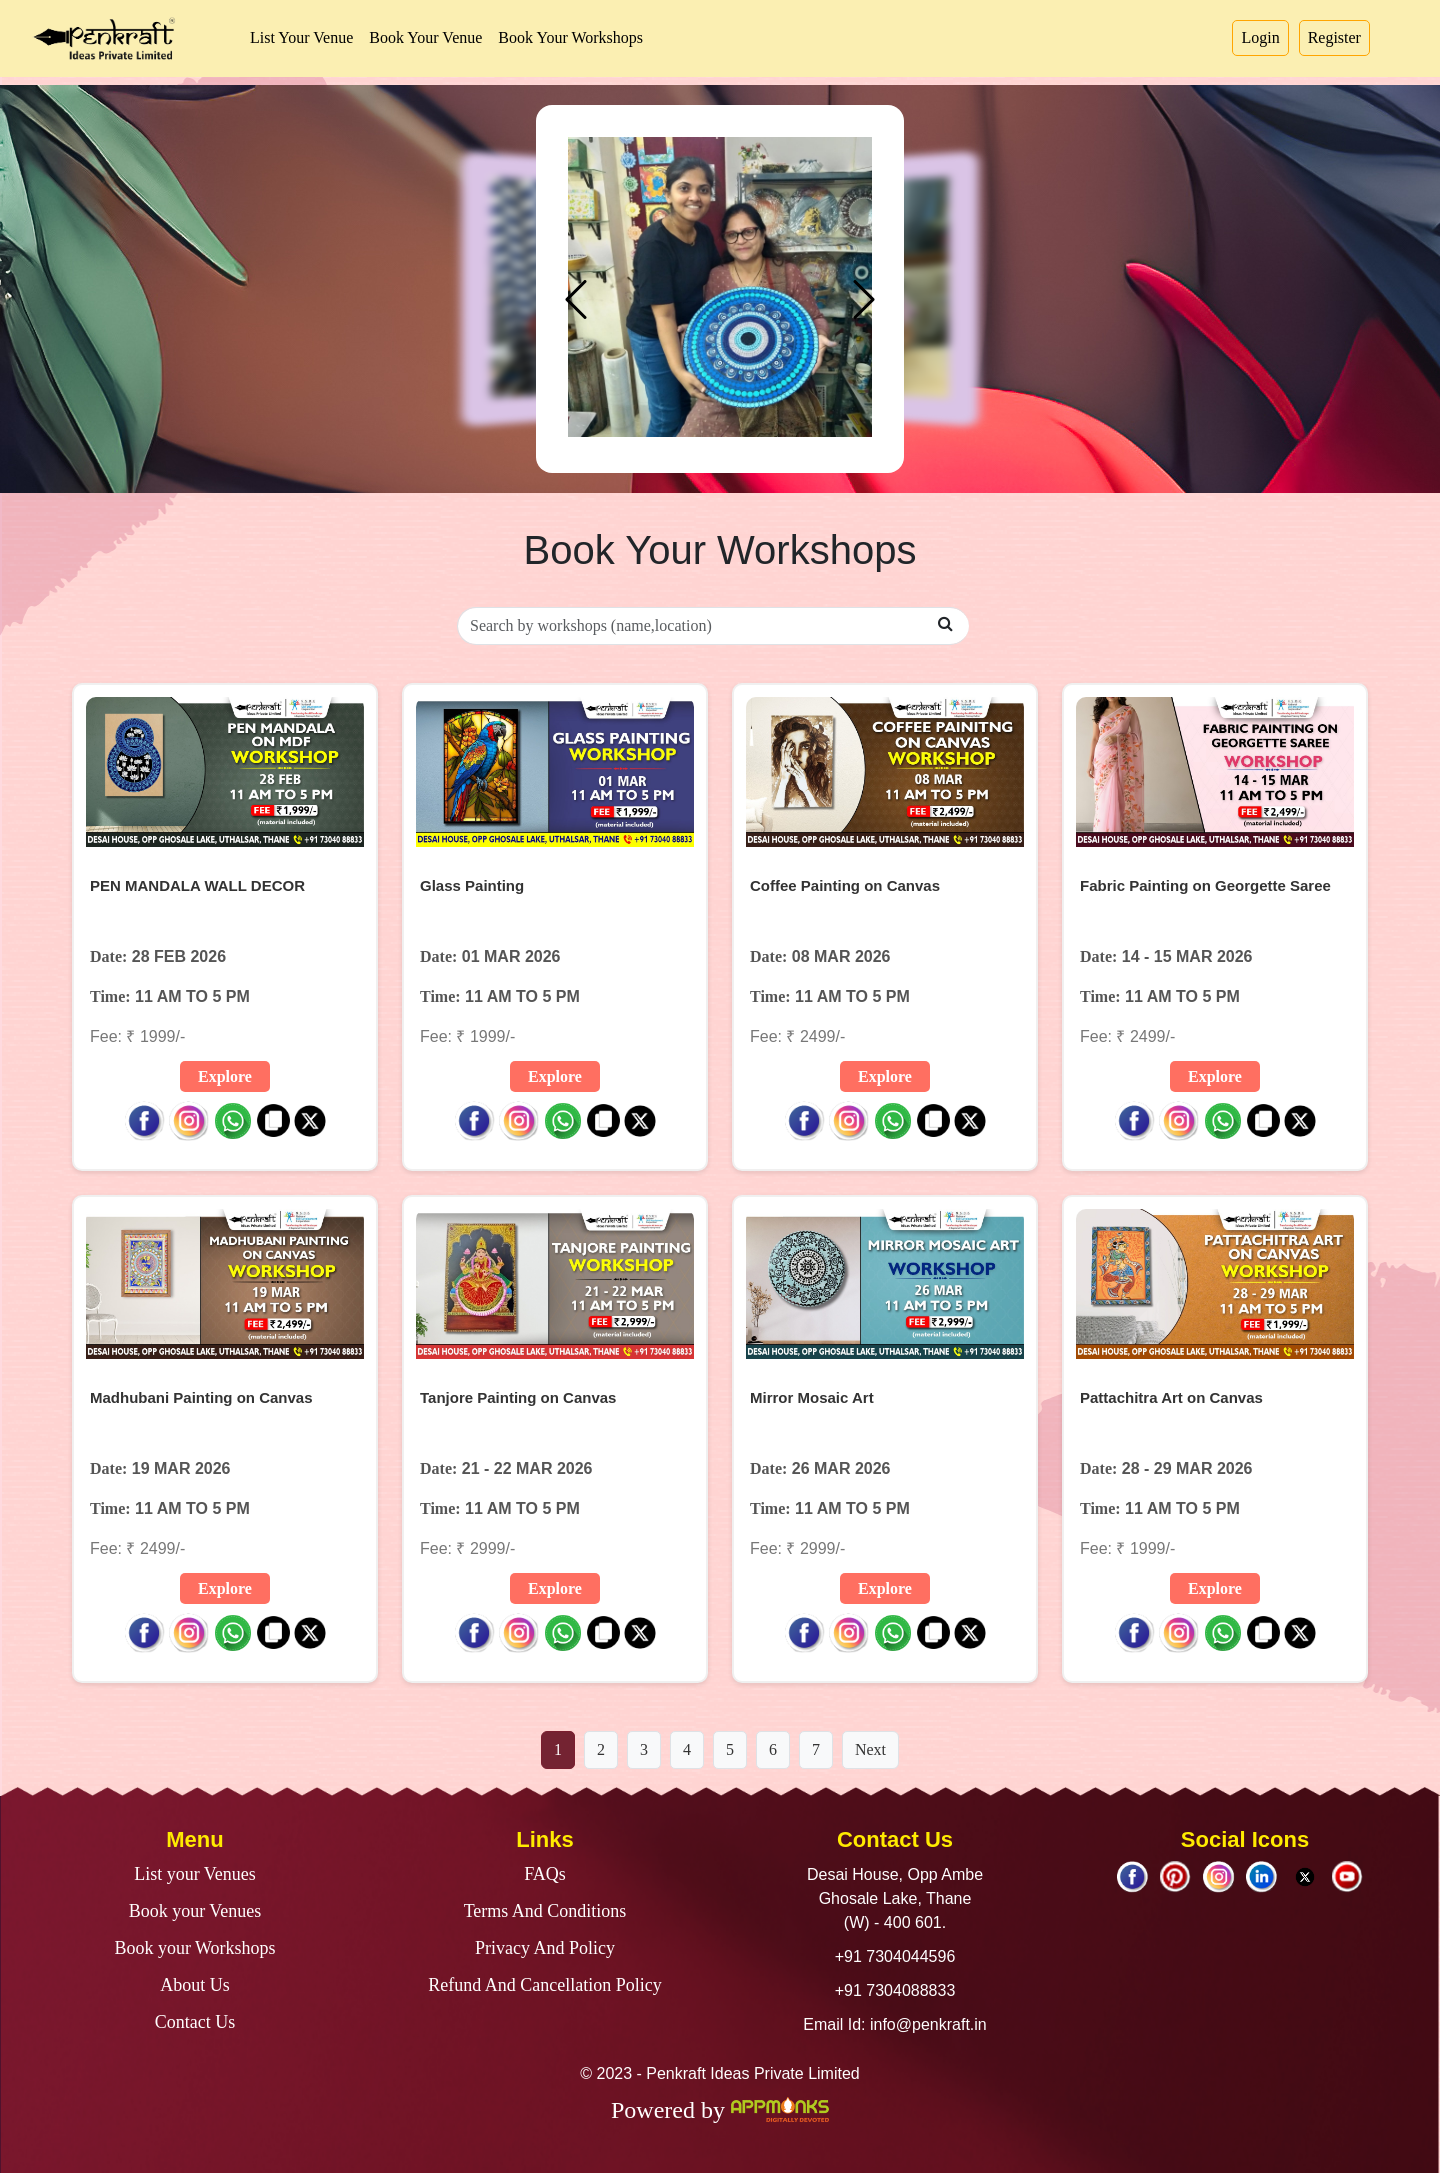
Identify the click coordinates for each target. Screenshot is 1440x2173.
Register (1334, 37)
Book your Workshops (194, 1948)
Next (870, 1749)
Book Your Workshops (570, 37)
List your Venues (195, 1874)
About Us (195, 1985)
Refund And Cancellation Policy (544, 1985)
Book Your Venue (425, 37)
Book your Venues (195, 1911)
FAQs (545, 1874)
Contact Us (195, 2022)
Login (1260, 37)
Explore (225, 1076)
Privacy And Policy (545, 1948)
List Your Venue (301, 37)
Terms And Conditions (545, 1911)
